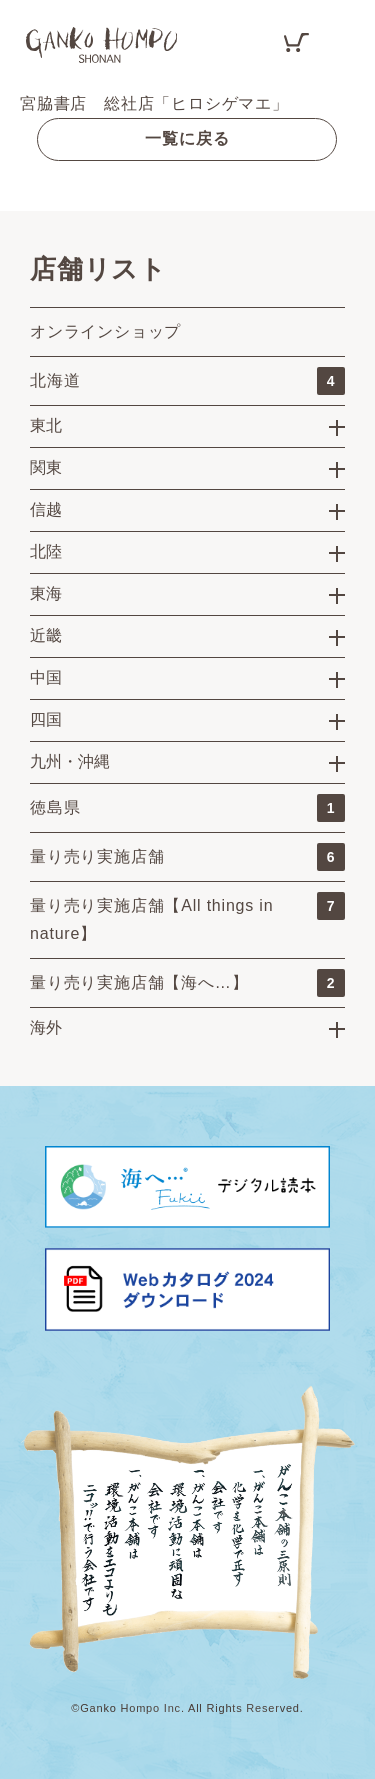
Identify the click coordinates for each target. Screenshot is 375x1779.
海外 (46, 1027)
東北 (46, 425)
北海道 (187, 381)
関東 (46, 467)
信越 (46, 509)
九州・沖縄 (70, 761)
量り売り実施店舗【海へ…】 (187, 983)
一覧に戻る (187, 138)
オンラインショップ (105, 331)
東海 (46, 593)
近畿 (46, 635)
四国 (46, 719)
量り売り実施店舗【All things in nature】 (187, 917)
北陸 (46, 551)
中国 (46, 677)
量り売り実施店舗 (187, 857)
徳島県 (187, 808)
